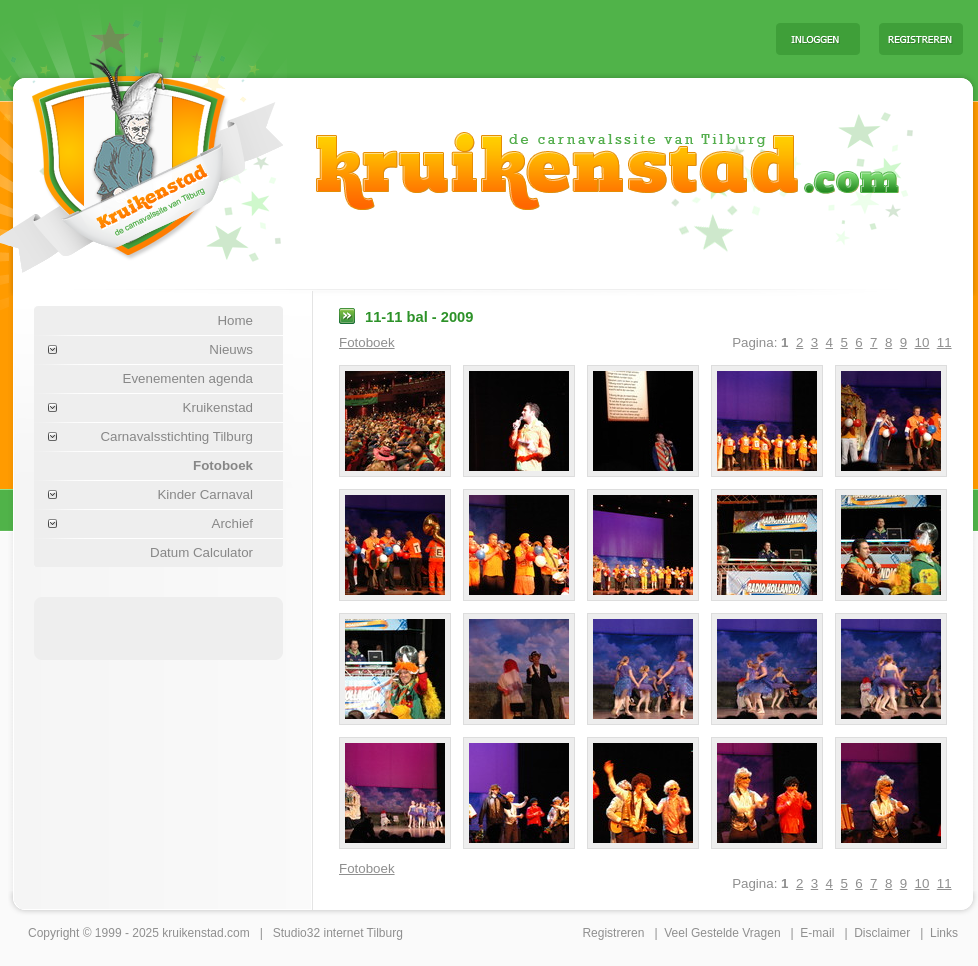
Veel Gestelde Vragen (722, 933)
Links (944, 933)
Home (235, 320)
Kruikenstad (218, 407)
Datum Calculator (201, 552)
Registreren (613, 933)
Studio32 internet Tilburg (338, 933)
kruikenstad (192, 933)
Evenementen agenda (188, 378)
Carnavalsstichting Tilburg (176, 436)
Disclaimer (882, 933)
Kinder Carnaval (205, 494)
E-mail (817, 933)
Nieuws (231, 349)
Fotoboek (223, 465)
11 (944, 342)
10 (922, 342)
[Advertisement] (512, 38)
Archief (232, 523)
